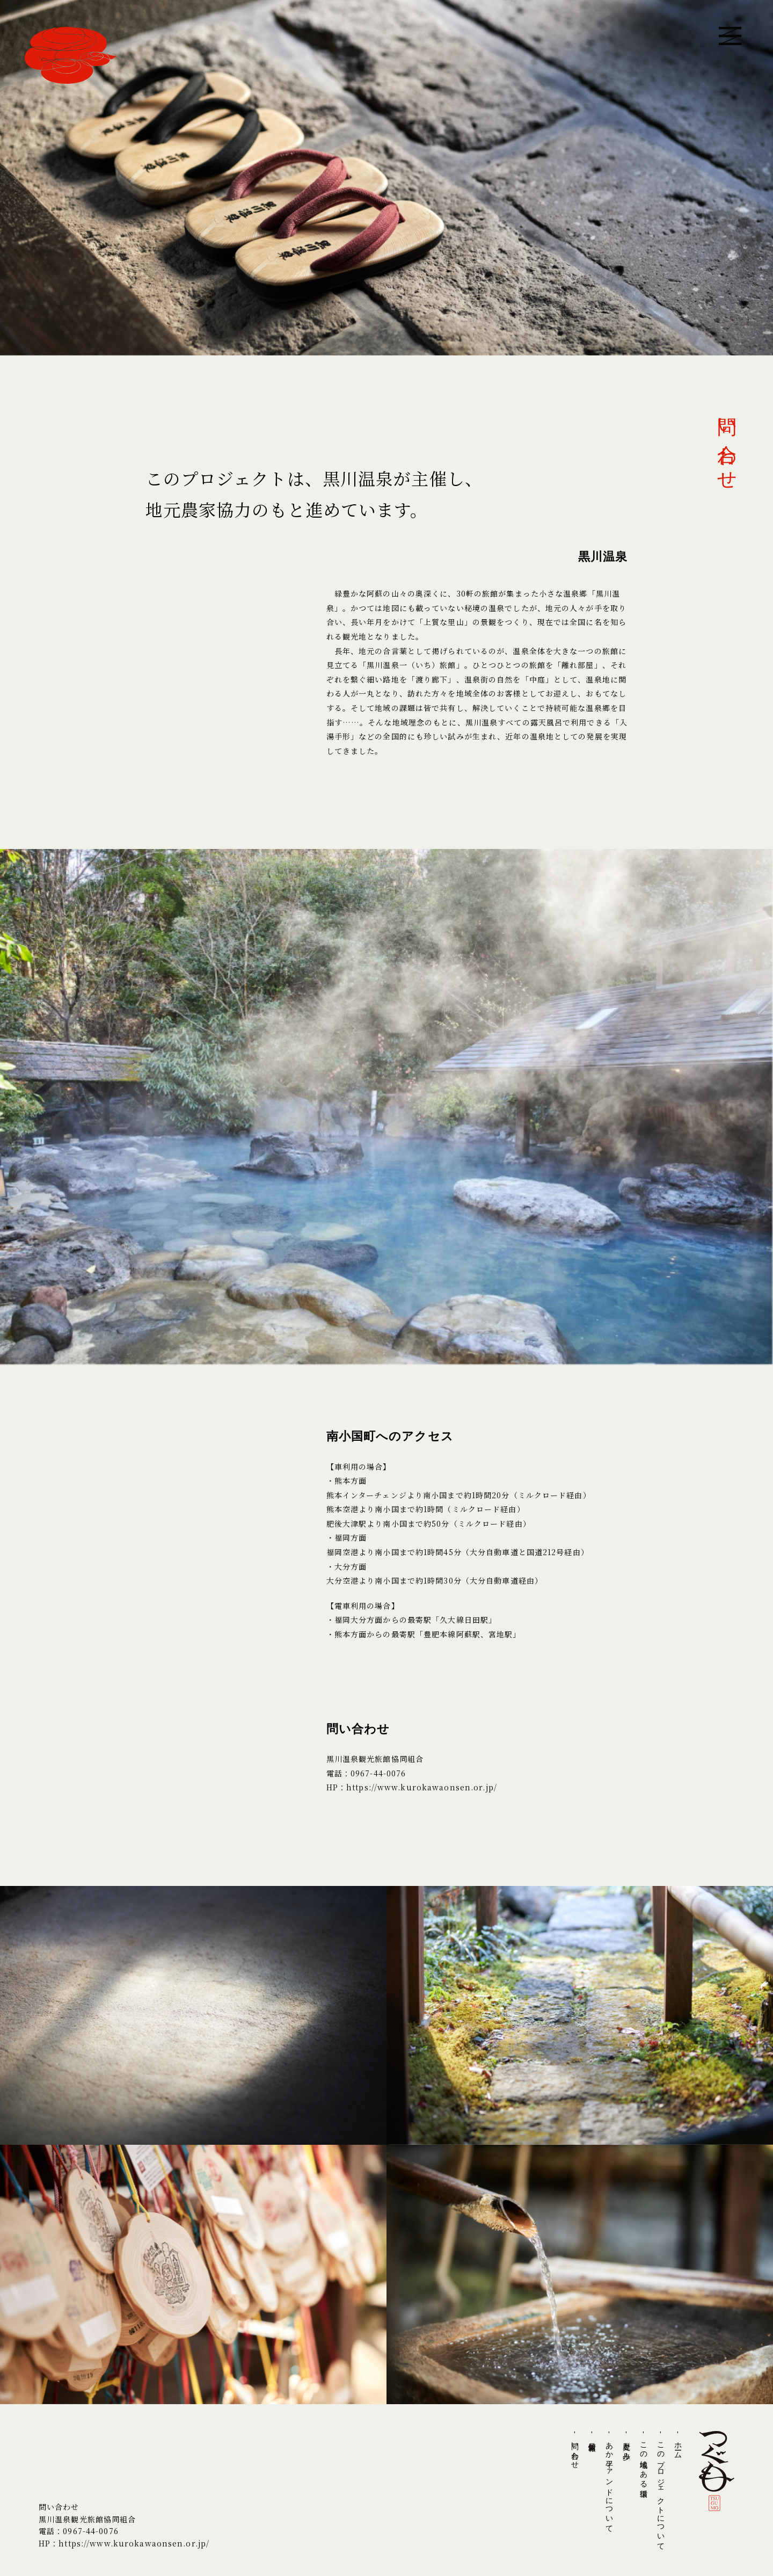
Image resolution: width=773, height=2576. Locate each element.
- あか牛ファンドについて (609, 2480)
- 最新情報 (592, 2435)
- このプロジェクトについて (661, 2489)
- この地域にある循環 (643, 2458)
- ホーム (678, 2443)
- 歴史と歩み (626, 2444)
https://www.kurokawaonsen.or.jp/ (421, 1787)
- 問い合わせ (575, 2448)
